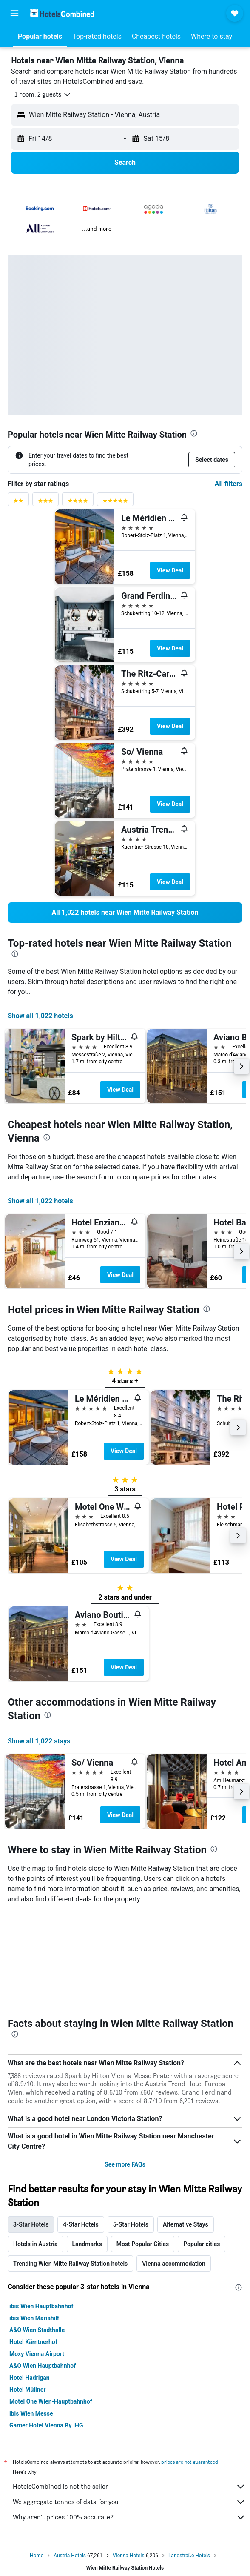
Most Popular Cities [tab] (142, 2244)
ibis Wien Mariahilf (34, 2318)
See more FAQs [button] (125, 2164)
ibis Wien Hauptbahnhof (41, 2306)
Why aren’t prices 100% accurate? (129, 2517)
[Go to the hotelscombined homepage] (62, 13)
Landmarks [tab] (87, 2244)
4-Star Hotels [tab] (80, 2224)
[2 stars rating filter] (18, 502)
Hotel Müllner (27, 2389)
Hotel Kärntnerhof (33, 2341)
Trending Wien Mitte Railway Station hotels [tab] (70, 2263)
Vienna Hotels (128, 2556)
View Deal (170, 570)
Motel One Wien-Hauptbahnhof (50, 2401)
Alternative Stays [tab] (185, 2224)
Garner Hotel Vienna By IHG (46, 2425)
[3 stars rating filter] (45, 502)
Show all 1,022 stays (39, 1741)
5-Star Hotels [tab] (130, 2224)
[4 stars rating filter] (78, 502)
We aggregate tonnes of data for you (129, 2502)
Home (36, 2556)
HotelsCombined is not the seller (129, 2487)
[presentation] (194, 433)
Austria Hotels (70, 2556)
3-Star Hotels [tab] (30, 2224)
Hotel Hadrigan (29, 2377)
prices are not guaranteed (189, 2462)
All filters (228, 484)
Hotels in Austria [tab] (35, 2244)
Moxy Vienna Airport (36, 2353)
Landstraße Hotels (189, 2556)
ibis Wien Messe (31, 2413)
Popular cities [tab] (201, 2244)
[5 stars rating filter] (115, 502)
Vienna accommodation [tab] (173, 2263)
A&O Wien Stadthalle (37, 2330)
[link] (125, 912)
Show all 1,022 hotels (40, 1016)
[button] (14, 13)
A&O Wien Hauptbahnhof (42, 2365)
